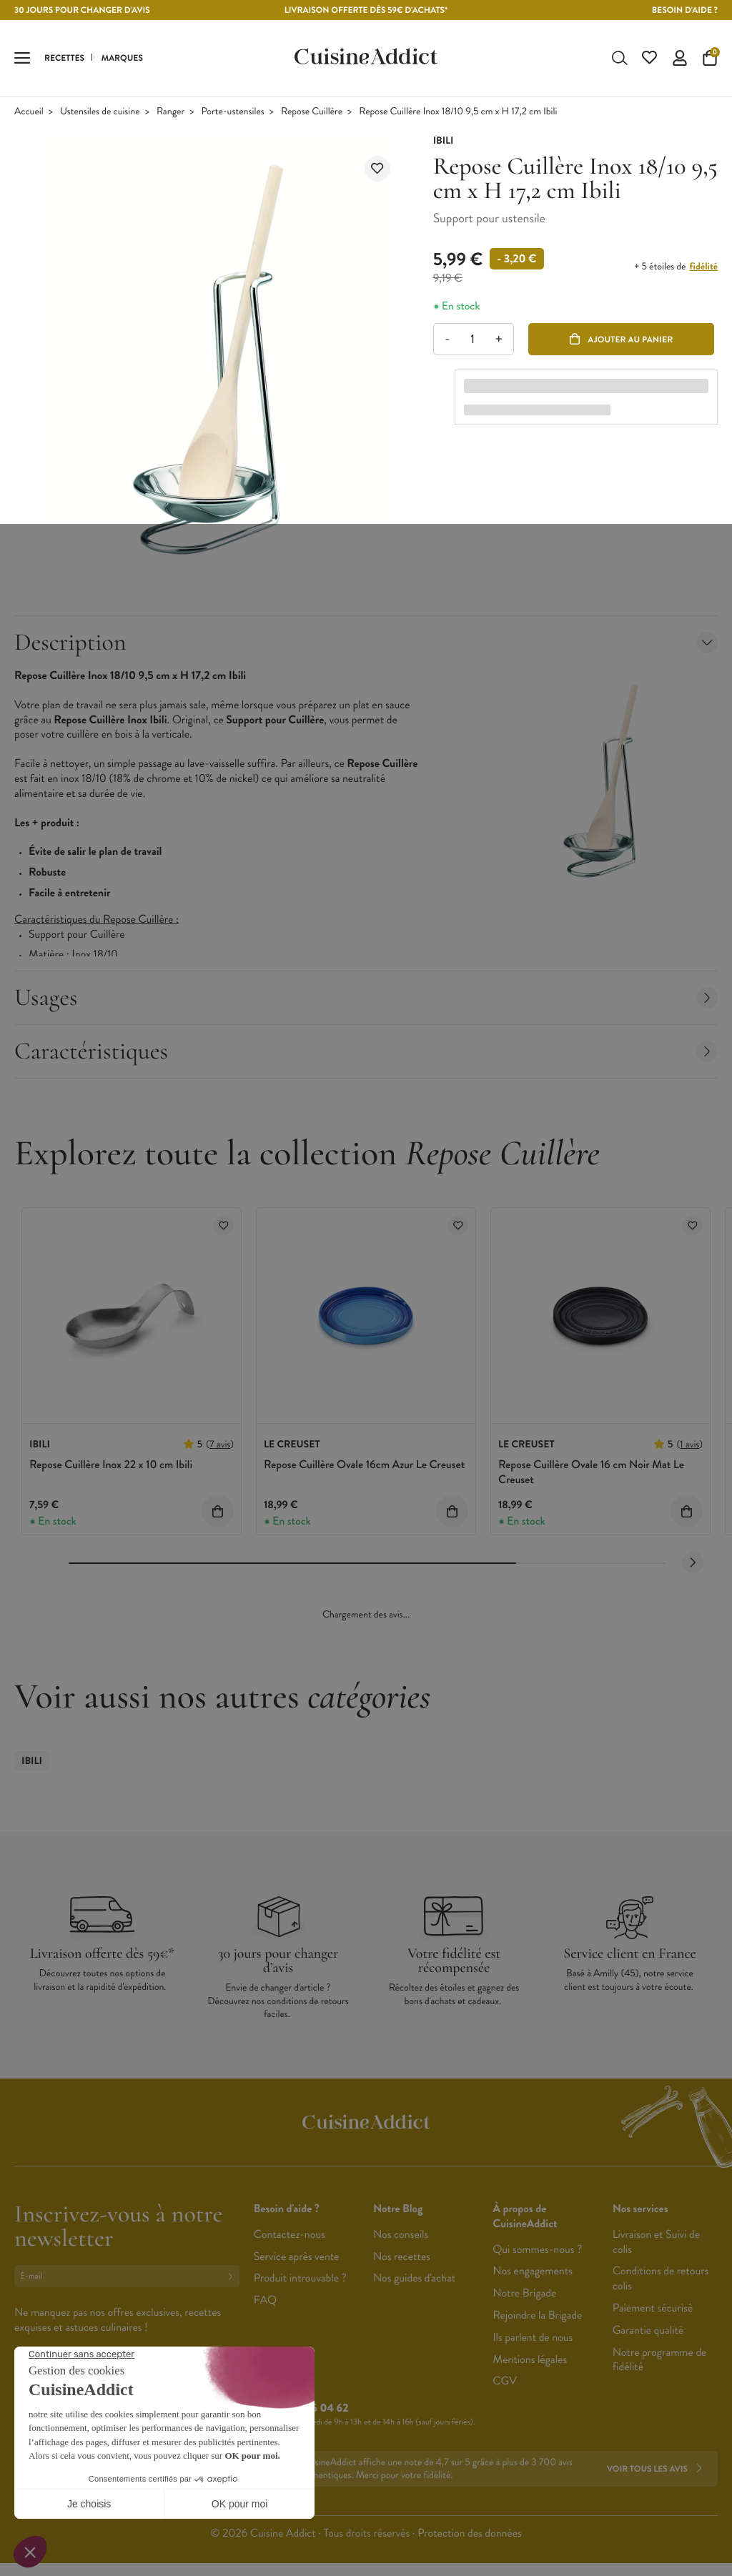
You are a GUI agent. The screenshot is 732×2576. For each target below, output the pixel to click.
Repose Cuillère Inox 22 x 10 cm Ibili (110, 1466)
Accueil (29, 113)
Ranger (170, 113)
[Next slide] (692, 1564)
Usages (366, 999)
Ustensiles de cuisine (100, 113)
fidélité (704, 268)
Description (366, 643)
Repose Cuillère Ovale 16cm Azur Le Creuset (364, 1466)
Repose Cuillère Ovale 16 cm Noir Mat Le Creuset (591, 1474)
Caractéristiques (366, 1052)
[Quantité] (473, 340)
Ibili (31, 1763)
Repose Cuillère (311, 113)
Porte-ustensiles (232, 113)
